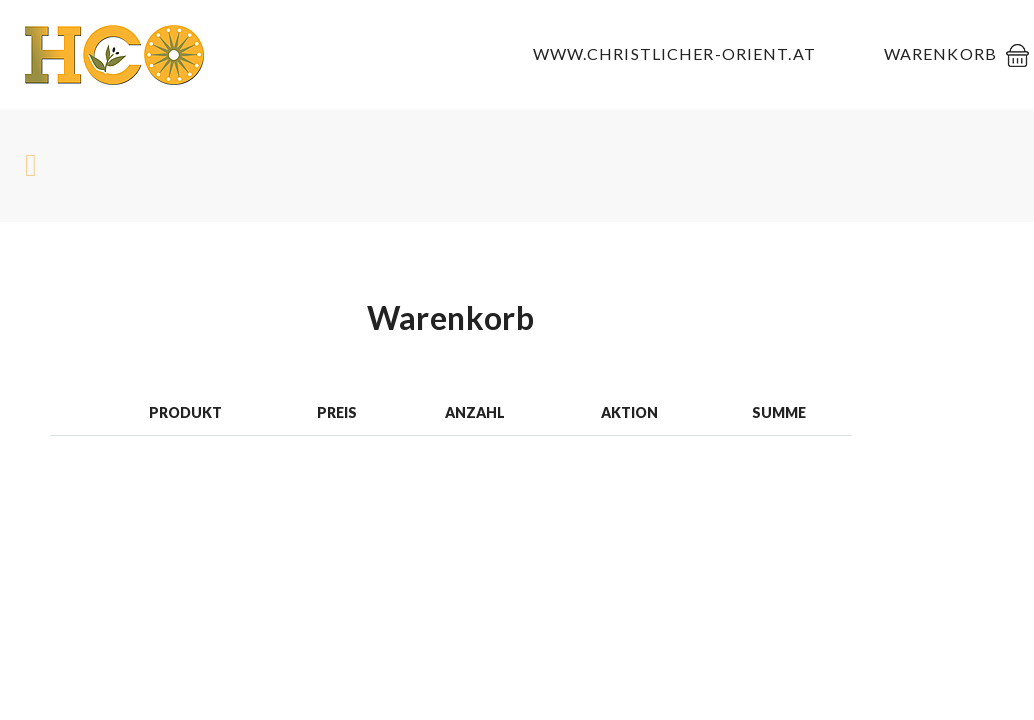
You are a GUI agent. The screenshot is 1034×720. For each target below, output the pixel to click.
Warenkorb (940, 53)
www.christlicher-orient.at (674, 53)
